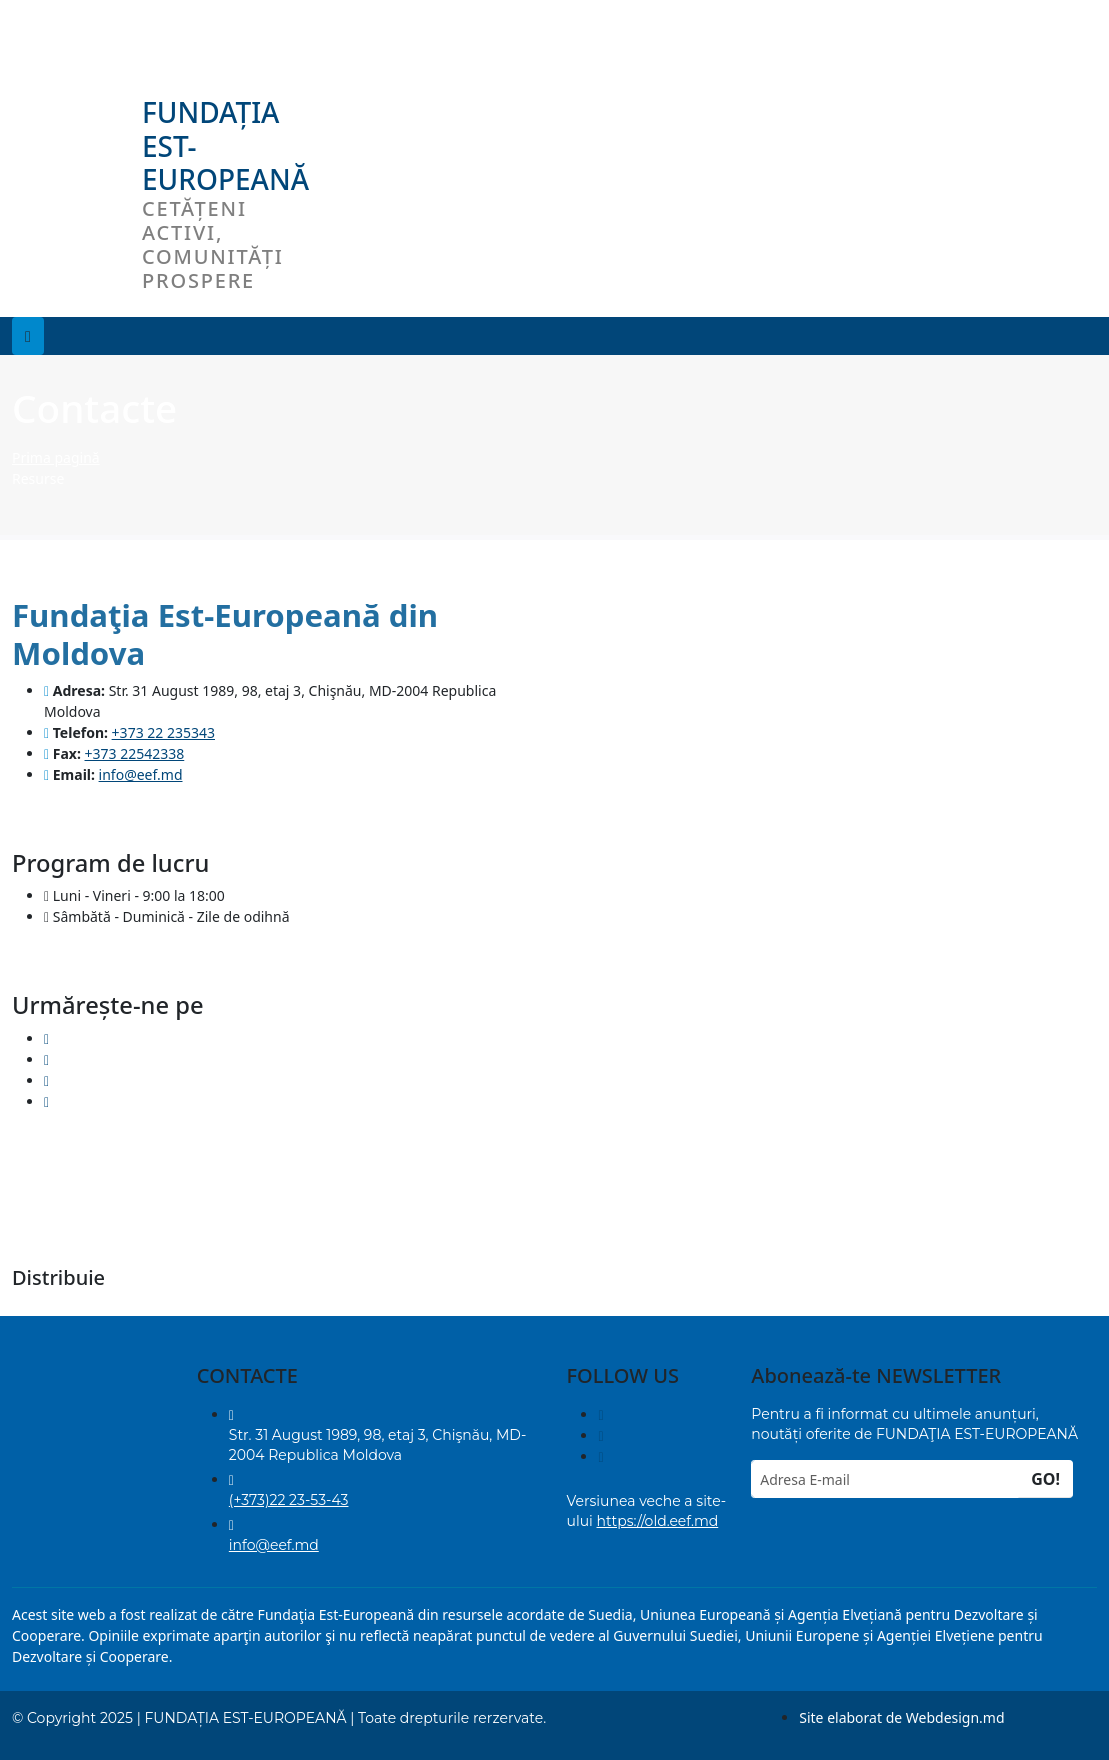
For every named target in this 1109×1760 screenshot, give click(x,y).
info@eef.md (141, 774)
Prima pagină (56, 457)
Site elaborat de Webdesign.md (901, 1717)
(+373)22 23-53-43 (289, 1500)
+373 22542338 (135, 753)
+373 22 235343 (163, 732)
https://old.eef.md (658, 1521)
